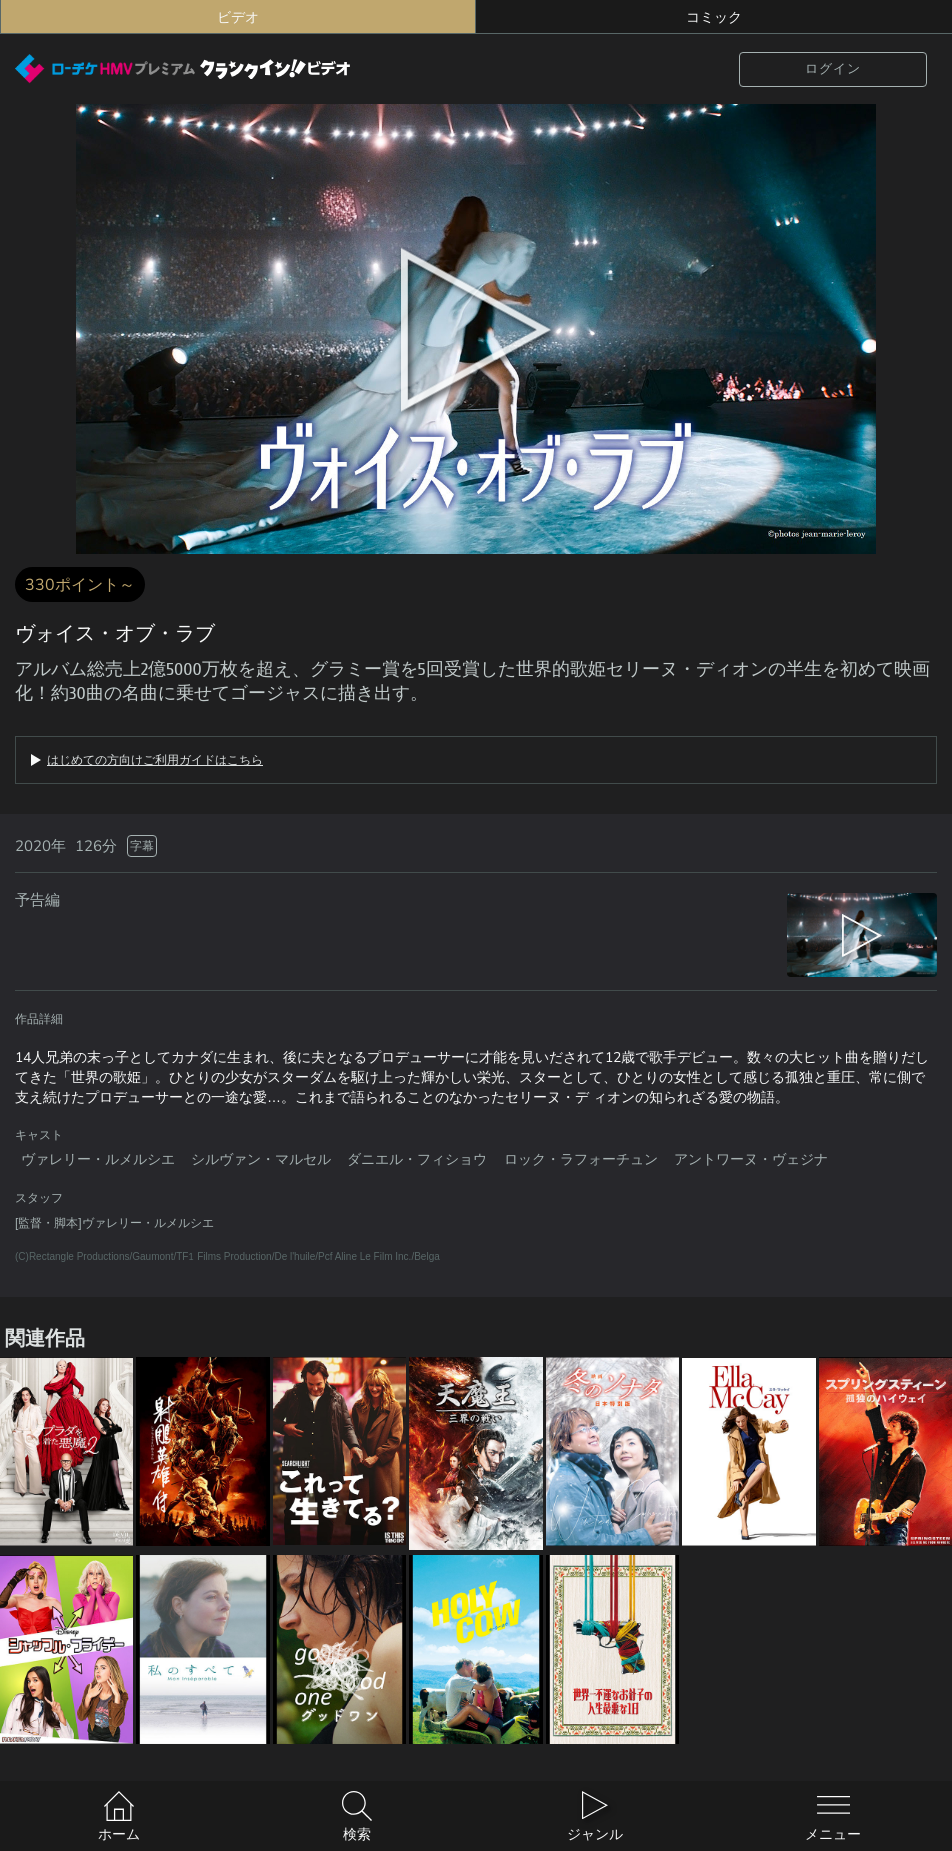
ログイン (833, 68)
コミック (714, 17)
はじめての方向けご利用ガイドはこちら (155, 760)
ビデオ (238, 17)
